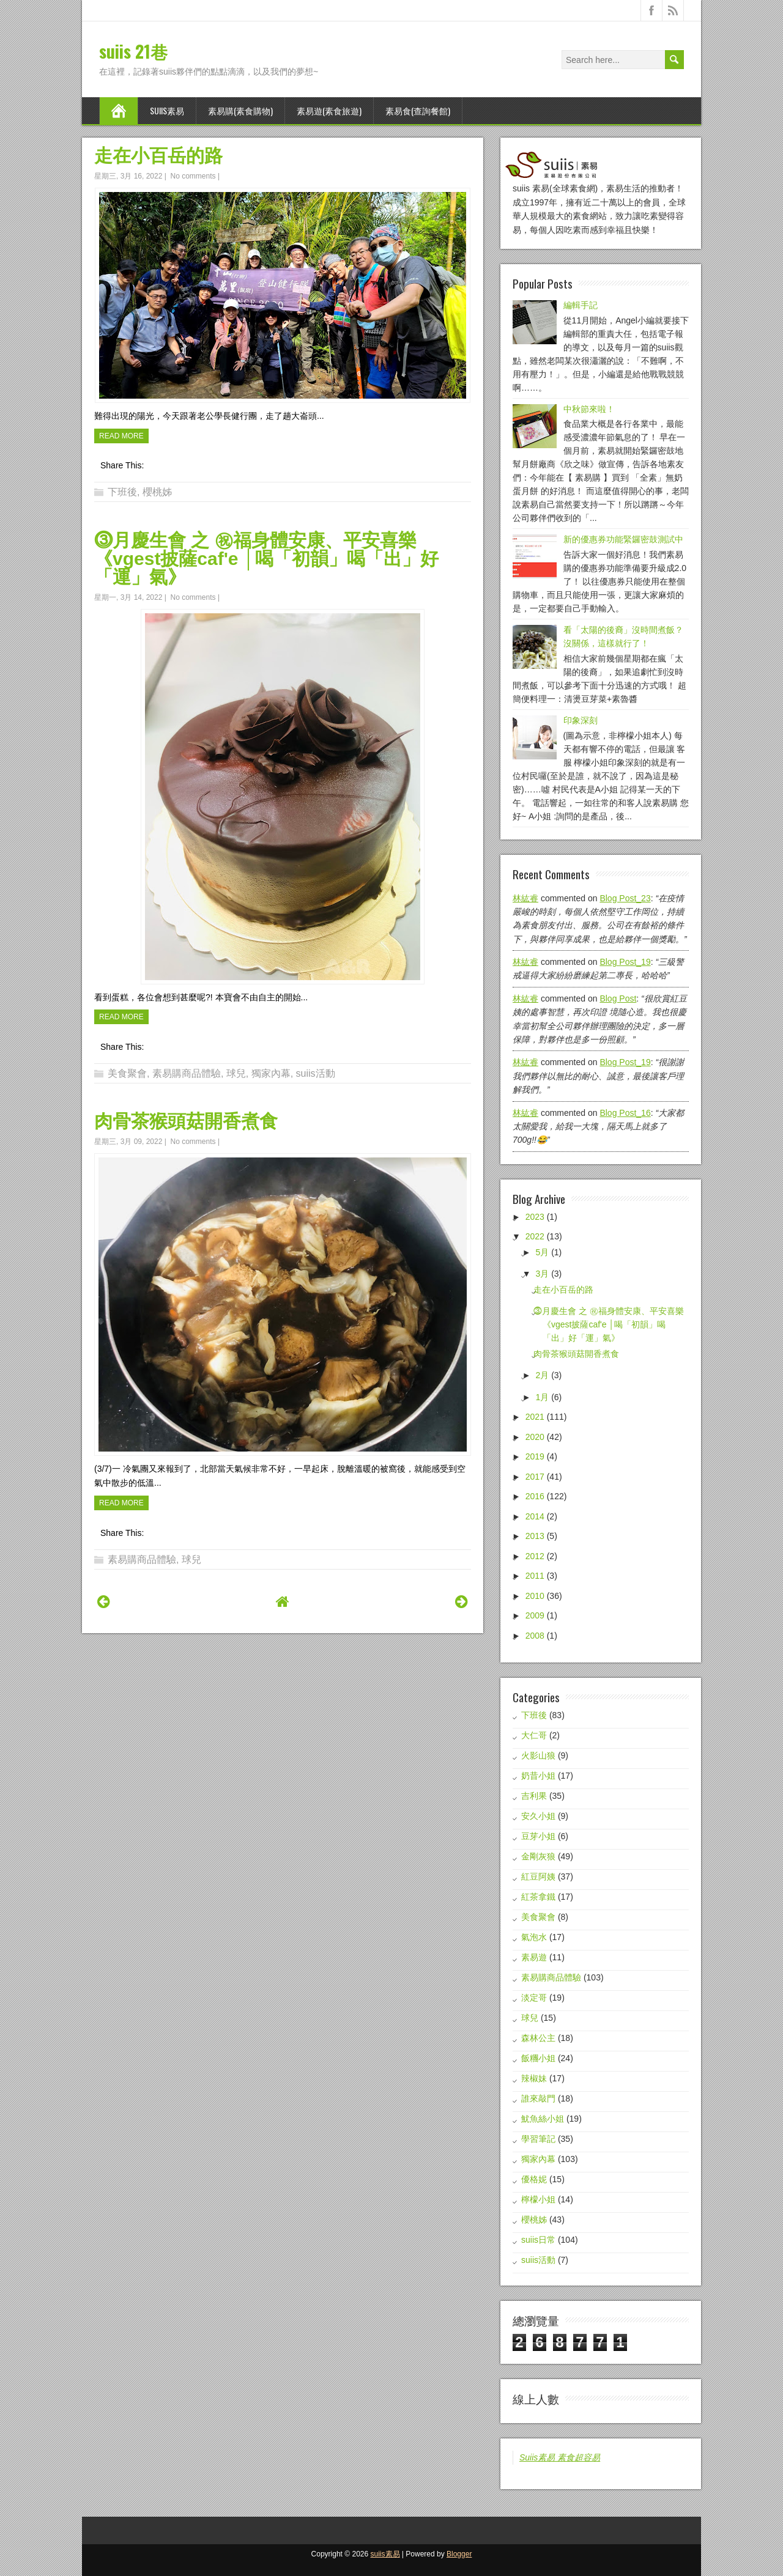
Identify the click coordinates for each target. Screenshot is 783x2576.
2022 (534, 1236)
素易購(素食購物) (240, 110)
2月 (542, 1375)
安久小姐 (538, 1816)
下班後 (122, 492)
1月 (542, 1397)
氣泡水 (534, 1937)
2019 (534, 1456)
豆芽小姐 (538, 1836)
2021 (534, 1417)
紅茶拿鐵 (538, 1897)
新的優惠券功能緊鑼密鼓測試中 (623, 539)
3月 (542, 1274)
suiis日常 (538, 2240)
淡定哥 (534, 1997)
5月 (542, 1252)
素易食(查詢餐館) (417, 110)
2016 (534, 1496)
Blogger (459, 2554)
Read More (121, 436)
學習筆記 (538, 2139)
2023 (534, 1217)
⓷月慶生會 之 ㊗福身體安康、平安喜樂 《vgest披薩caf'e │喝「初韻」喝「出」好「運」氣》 (266, 558)
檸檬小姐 (538, 2199)
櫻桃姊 (157, 492)
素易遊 (534, 1957)
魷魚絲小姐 (542, 2119)
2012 (534, 1556)
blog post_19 (624, 962)
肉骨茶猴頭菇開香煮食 (186, 1121)
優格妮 (534, 2179)
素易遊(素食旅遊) (329, 110)
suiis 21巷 (133, 51)
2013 (534, 1536)
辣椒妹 (534, 2078)
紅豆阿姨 (538, 1876)
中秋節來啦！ (589, 409)
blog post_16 (624, 1113)
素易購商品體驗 (186, 1073)
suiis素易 (167, 110)
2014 (534, 1516)
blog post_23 (624, 898)
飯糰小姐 (538, 2058)
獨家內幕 (271, 1073)
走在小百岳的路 (158, 156)
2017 (534, 1477)
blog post (617, 998)
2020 (534, 1437)
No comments (193, 176)
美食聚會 (127, 1073)
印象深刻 (580, 720)
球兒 (236, 1073)
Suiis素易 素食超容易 (559, 2457)
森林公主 (538, 2038)
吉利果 (534, 1796)
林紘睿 (525, 898)
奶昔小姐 (538, 1776)
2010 (534, 1596)
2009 (534, 1615)
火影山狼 (538, 1755)
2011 (534, 1576)
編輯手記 (580, 305)
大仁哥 (534, 1735)
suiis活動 (315, 1073)
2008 (534, 1635)
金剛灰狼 (538, 1856)
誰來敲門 (538, 2098)
